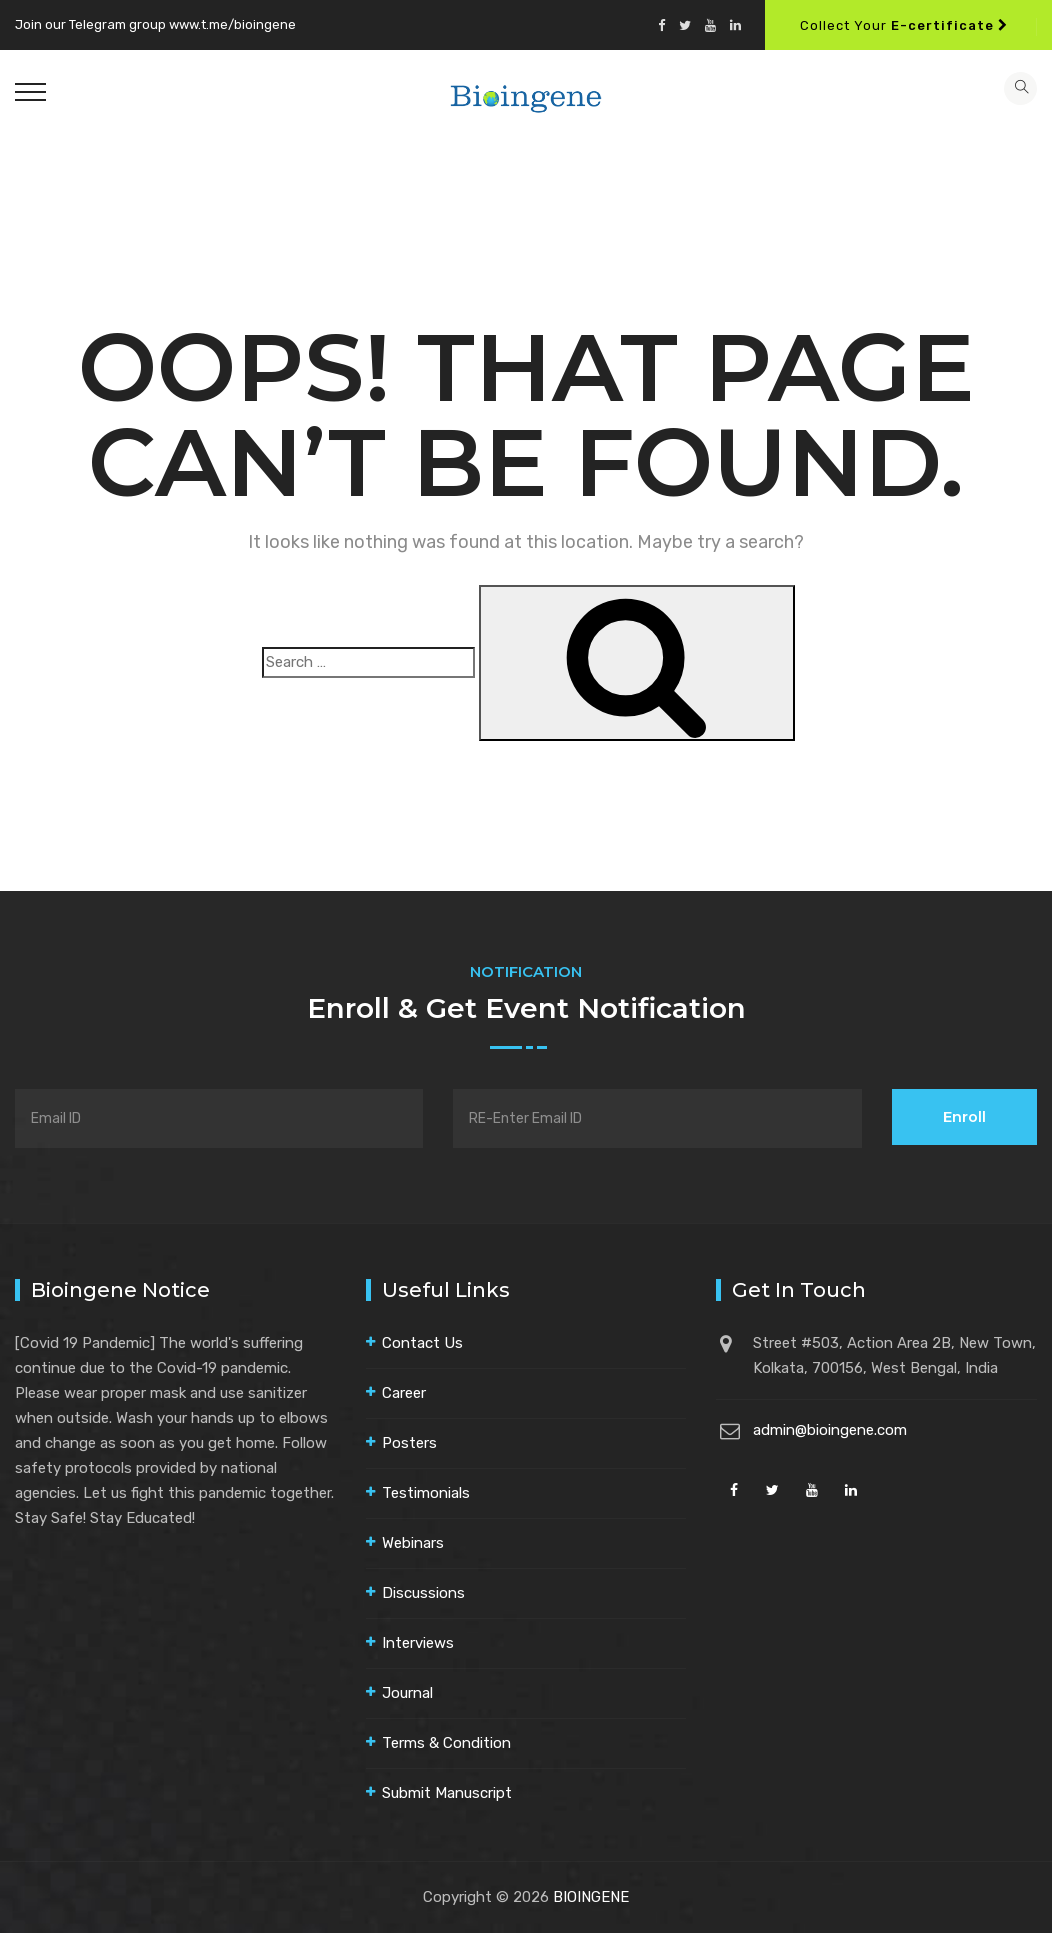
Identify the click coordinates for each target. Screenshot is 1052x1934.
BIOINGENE (591, 1898)
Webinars (413, 1544)
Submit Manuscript (447, 1794)
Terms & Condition (446, 1744)
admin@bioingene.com (830, 1431)
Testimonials (426, 1494)
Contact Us (422, 1344)
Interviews (418, 1644)
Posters (409, 1444)
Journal (407, 1694)
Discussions (423, 1594)
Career (404, 1394)
